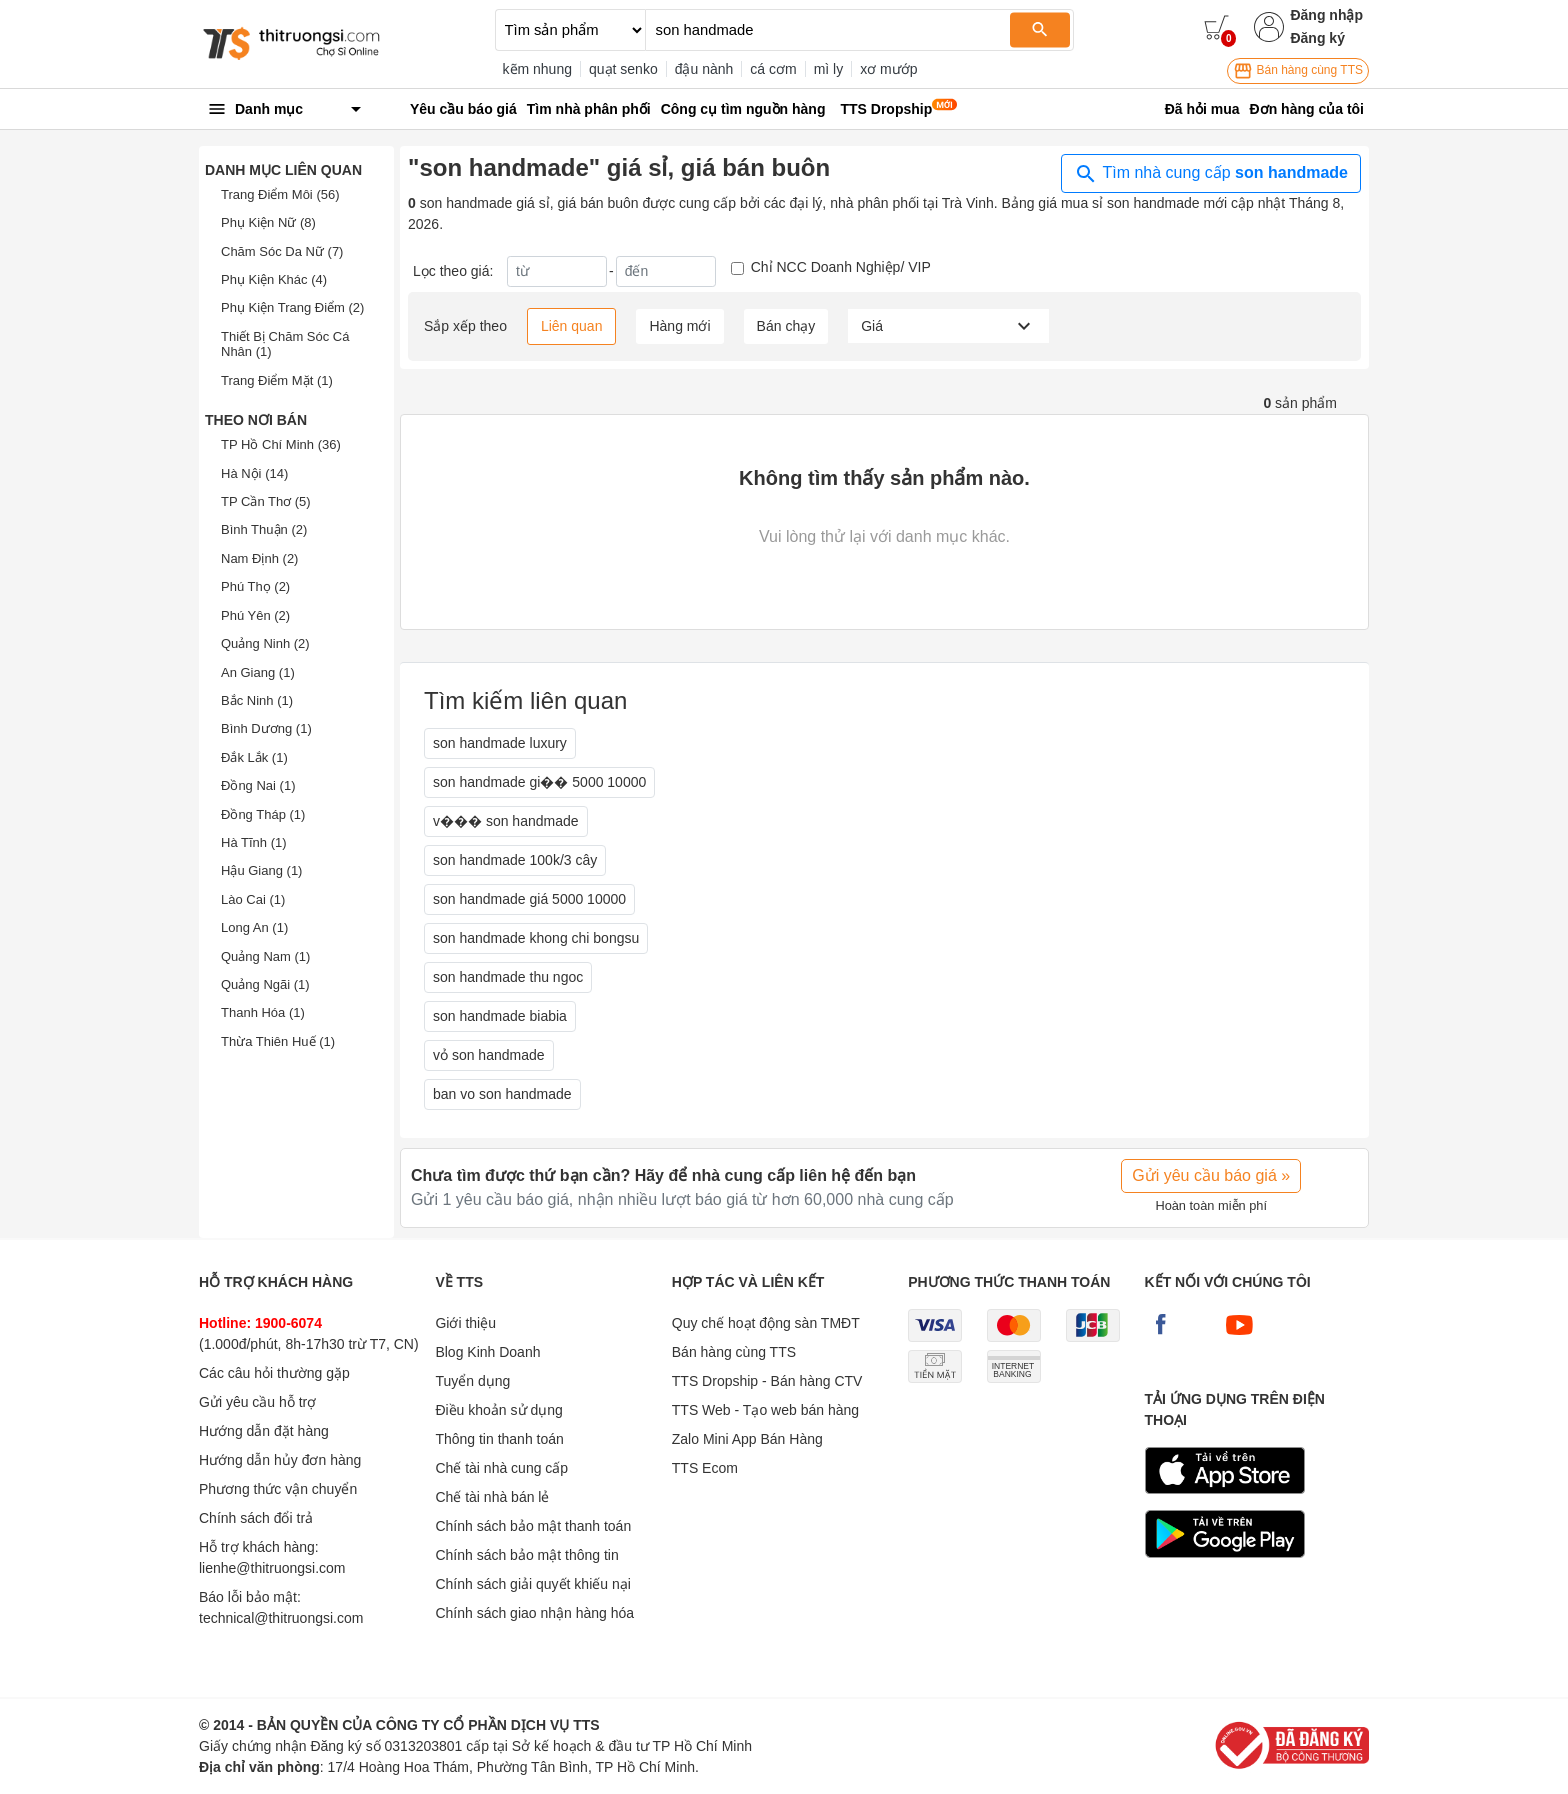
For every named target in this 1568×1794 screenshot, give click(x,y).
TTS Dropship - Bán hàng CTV (767, 1381)
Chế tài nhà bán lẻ (492, 1497)
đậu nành (704, 69)
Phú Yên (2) (255, 615)
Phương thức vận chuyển (278, 1489)
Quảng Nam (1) (265, 956)
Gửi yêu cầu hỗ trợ (257, 1402)
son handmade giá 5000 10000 (529, 899)
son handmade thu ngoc (508, 977)
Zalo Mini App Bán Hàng (747, 1439)
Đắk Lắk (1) (254, 757)
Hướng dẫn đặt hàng (264, 1431)
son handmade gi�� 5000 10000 (539, 782)
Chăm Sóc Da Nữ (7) (282, 251)
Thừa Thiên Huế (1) (278, 1041)
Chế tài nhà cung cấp (501, 1468)
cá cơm (773, 69)
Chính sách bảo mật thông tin (526, 1555)
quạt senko (623, 69)
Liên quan (572, 326)
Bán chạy (786, 326)
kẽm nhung (537, 69)
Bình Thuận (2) (264, 529)
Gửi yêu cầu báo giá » (1211, 1175)
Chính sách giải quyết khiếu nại (532, 1584)
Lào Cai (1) (253, 899)
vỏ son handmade (489, 1055)
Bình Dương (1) (266, 728)
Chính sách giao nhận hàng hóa (534, 1613)
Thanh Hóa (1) (263, 1012)
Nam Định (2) (259, 558)
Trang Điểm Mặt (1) (277, 380)
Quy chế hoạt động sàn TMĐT (766, 1323)
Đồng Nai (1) (258, 785)
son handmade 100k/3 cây (515, 860)
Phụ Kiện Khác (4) (274, 279)
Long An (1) (254, 927)
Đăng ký (1317, 38)
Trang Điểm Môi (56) (280, 194)
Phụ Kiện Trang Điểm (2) (292, 307)
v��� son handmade (506, 821)
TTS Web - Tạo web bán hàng (765, 1410)
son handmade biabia (500, 1016)
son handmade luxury (500, 743)
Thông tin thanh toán (499, 1439)
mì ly (829, 69)
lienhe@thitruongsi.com (272, 1568)
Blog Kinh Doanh (487, 1352)
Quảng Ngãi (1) (265, 984)
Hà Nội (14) (254, 473)
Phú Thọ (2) (255, 586)
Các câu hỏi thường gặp (274, 1373)
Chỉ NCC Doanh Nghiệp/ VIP (841, 267)
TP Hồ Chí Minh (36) (281, 444)
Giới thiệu (465, 1323)
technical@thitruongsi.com (281, 1618)
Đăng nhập (1326, 15)
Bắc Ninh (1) (257, 700)
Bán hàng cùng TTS (1298, 71)
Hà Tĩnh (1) (254, 842)
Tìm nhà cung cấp (1211, 174)
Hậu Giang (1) (261, 870)
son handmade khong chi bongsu (536, 938)
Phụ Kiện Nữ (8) (268, 222)
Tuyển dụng (472, 1381)
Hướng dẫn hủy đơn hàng (280, 1460)
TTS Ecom (705, 1468)
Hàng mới (679, 326)
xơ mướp (888, 69)
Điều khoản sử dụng (498, 1410)
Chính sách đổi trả (256, 1518)
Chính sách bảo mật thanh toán (533, 1526)
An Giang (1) (258, 672)
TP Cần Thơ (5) (266, 501)
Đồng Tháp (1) (263, 814)
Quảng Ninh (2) (265, 643)
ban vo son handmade (502, 1094)
